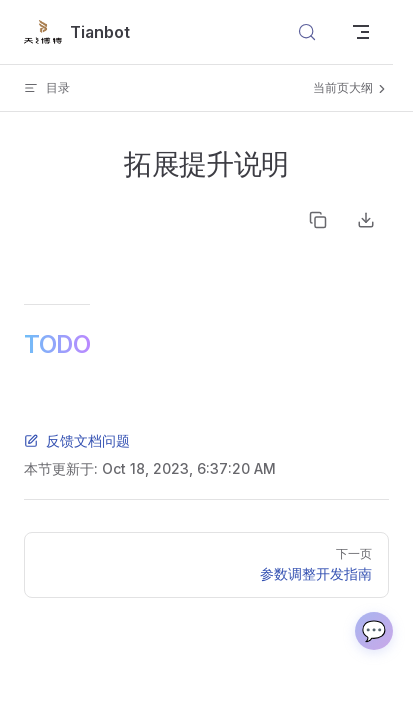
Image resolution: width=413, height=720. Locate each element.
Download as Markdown (366, 220)
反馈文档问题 (77, 440)
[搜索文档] (307, 32)
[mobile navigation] (361, 32)
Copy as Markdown (318, 220)
